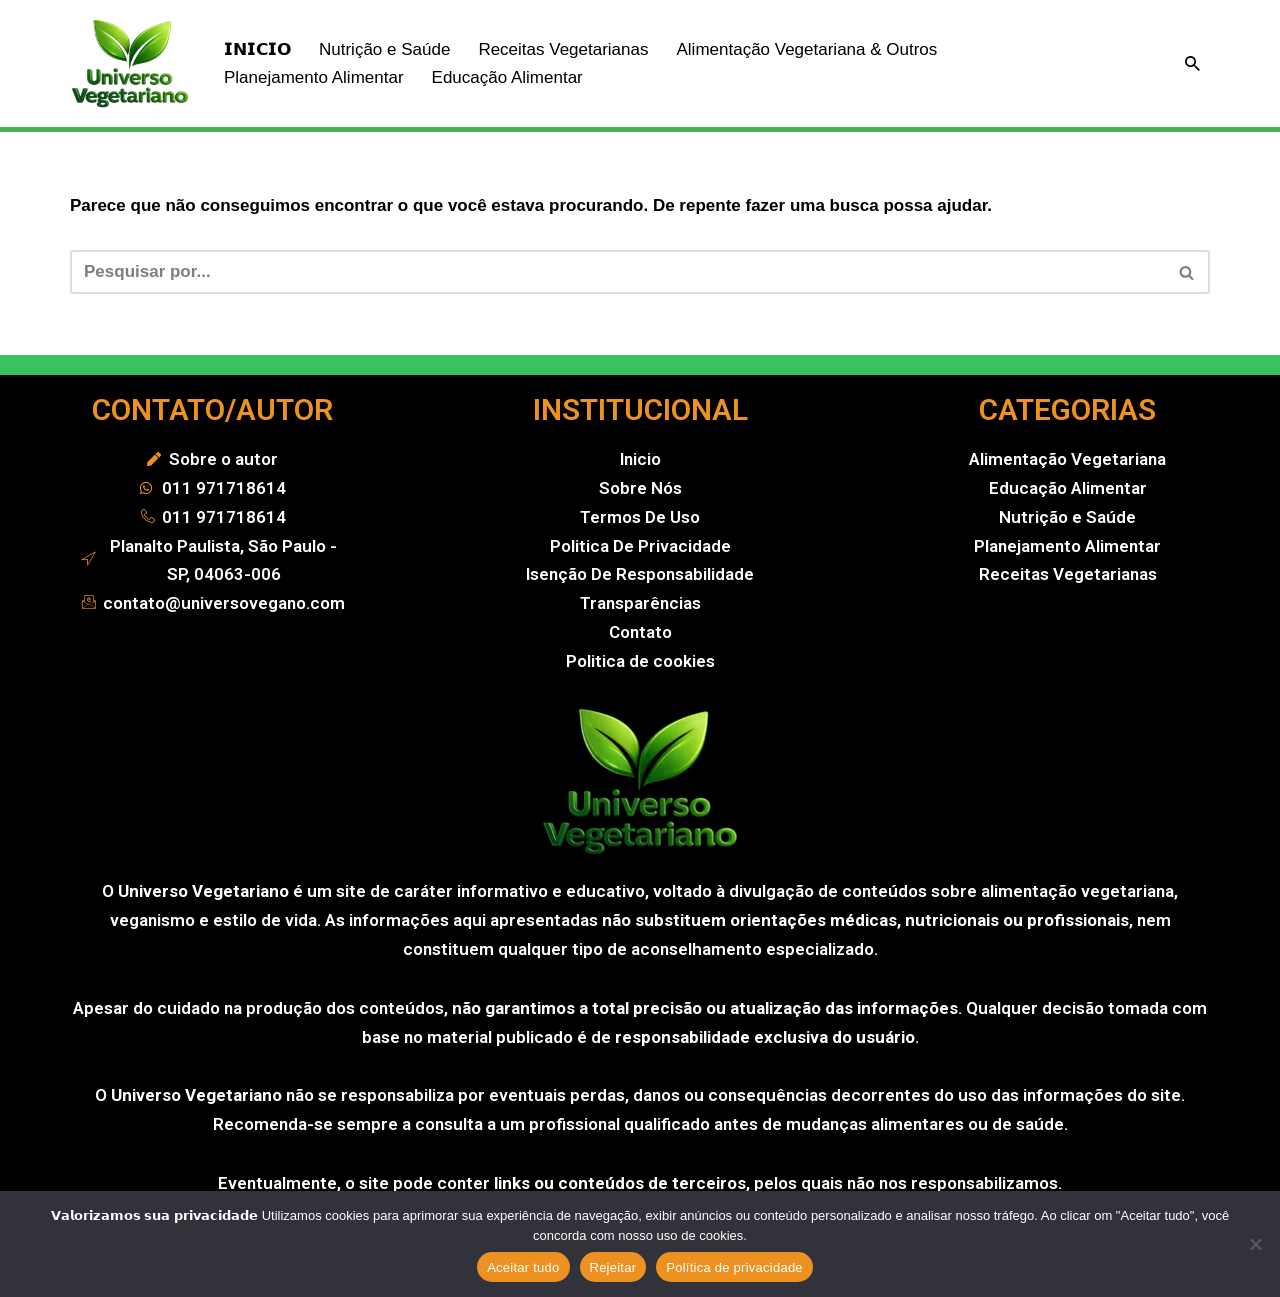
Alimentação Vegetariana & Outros (806, 49)
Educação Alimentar (507, 77)
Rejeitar (613, 1267)
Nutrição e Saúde (384, 49)
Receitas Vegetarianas (563, 49)
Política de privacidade (734, 1267)
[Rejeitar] (1255, 1244)
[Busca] (1192, 63)
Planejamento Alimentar (314, 77)
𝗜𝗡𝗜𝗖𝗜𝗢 (257, 49)
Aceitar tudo (523, 1267)
